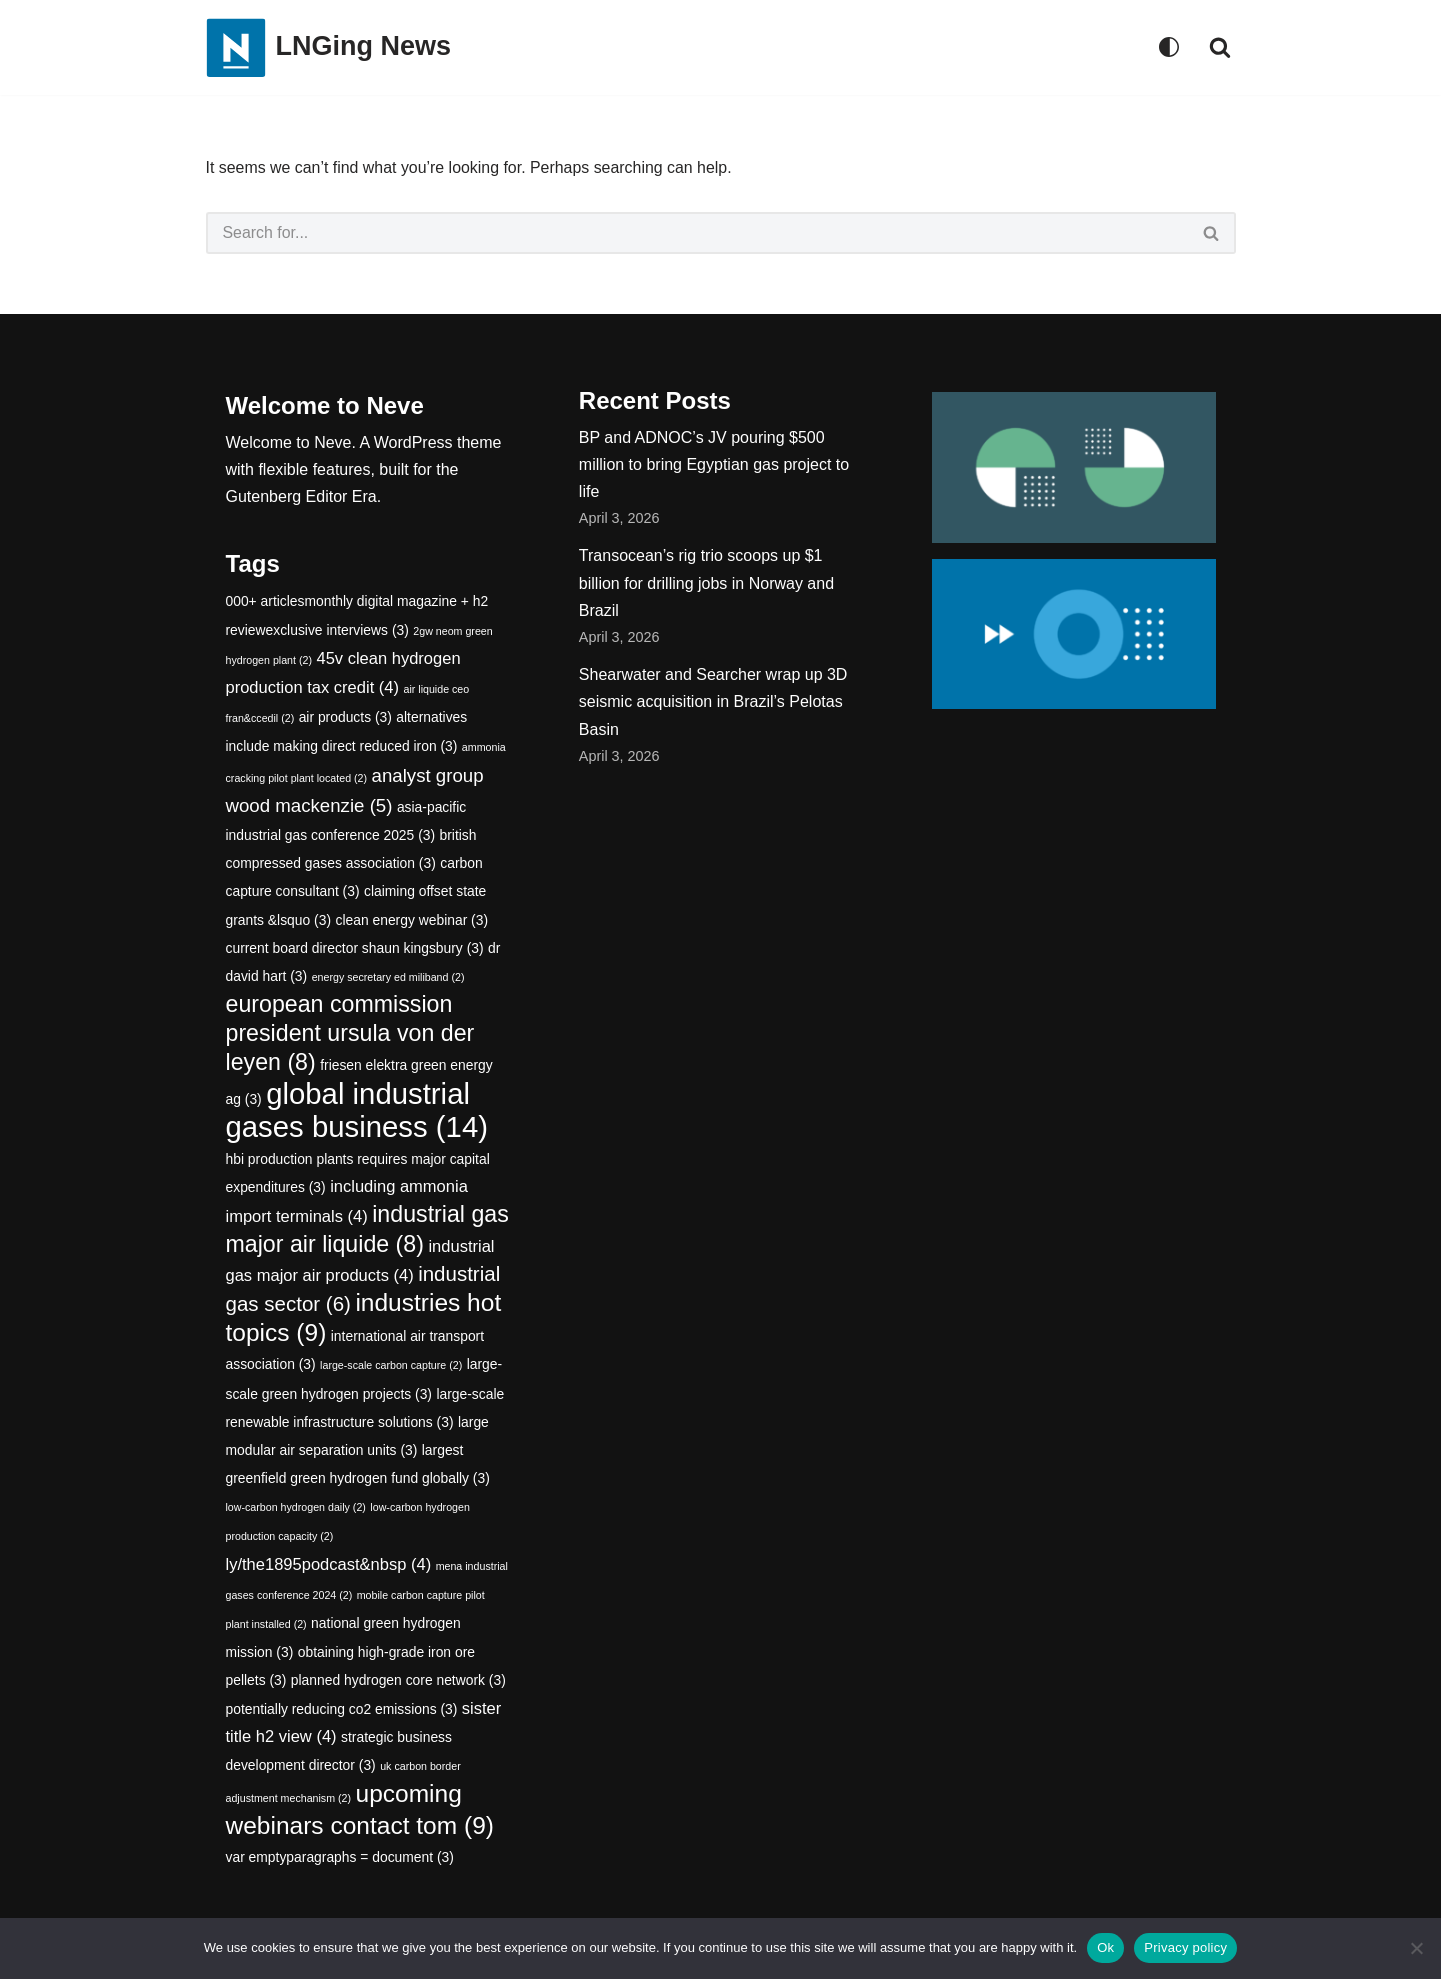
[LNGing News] (329, 47)
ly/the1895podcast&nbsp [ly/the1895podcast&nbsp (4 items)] (329, 1564)
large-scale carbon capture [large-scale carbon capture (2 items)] (391, 1366)
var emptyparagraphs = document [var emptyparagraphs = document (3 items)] (340, 1857)
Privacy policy (1185, 1947)
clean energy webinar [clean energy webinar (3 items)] (412, 920)
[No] (1416, 1948)
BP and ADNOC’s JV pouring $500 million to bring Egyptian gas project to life (714, 464)
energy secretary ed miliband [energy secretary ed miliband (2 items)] (388, 977)
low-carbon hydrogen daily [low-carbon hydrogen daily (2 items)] (296, 1508)
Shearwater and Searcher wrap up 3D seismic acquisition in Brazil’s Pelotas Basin (713, 702)
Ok (1105, 1947)
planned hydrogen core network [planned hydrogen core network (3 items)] (398, 1681)
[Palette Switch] (1169, 47)
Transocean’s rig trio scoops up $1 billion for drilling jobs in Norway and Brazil (706, 583)
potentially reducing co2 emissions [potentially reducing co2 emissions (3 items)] (342, 1709)
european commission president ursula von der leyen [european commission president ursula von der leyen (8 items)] (350, 1033)
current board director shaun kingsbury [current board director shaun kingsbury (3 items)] (355, 948)
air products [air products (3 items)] (345, 718)
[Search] (1220, 47)
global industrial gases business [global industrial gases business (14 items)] (357, 1110)
